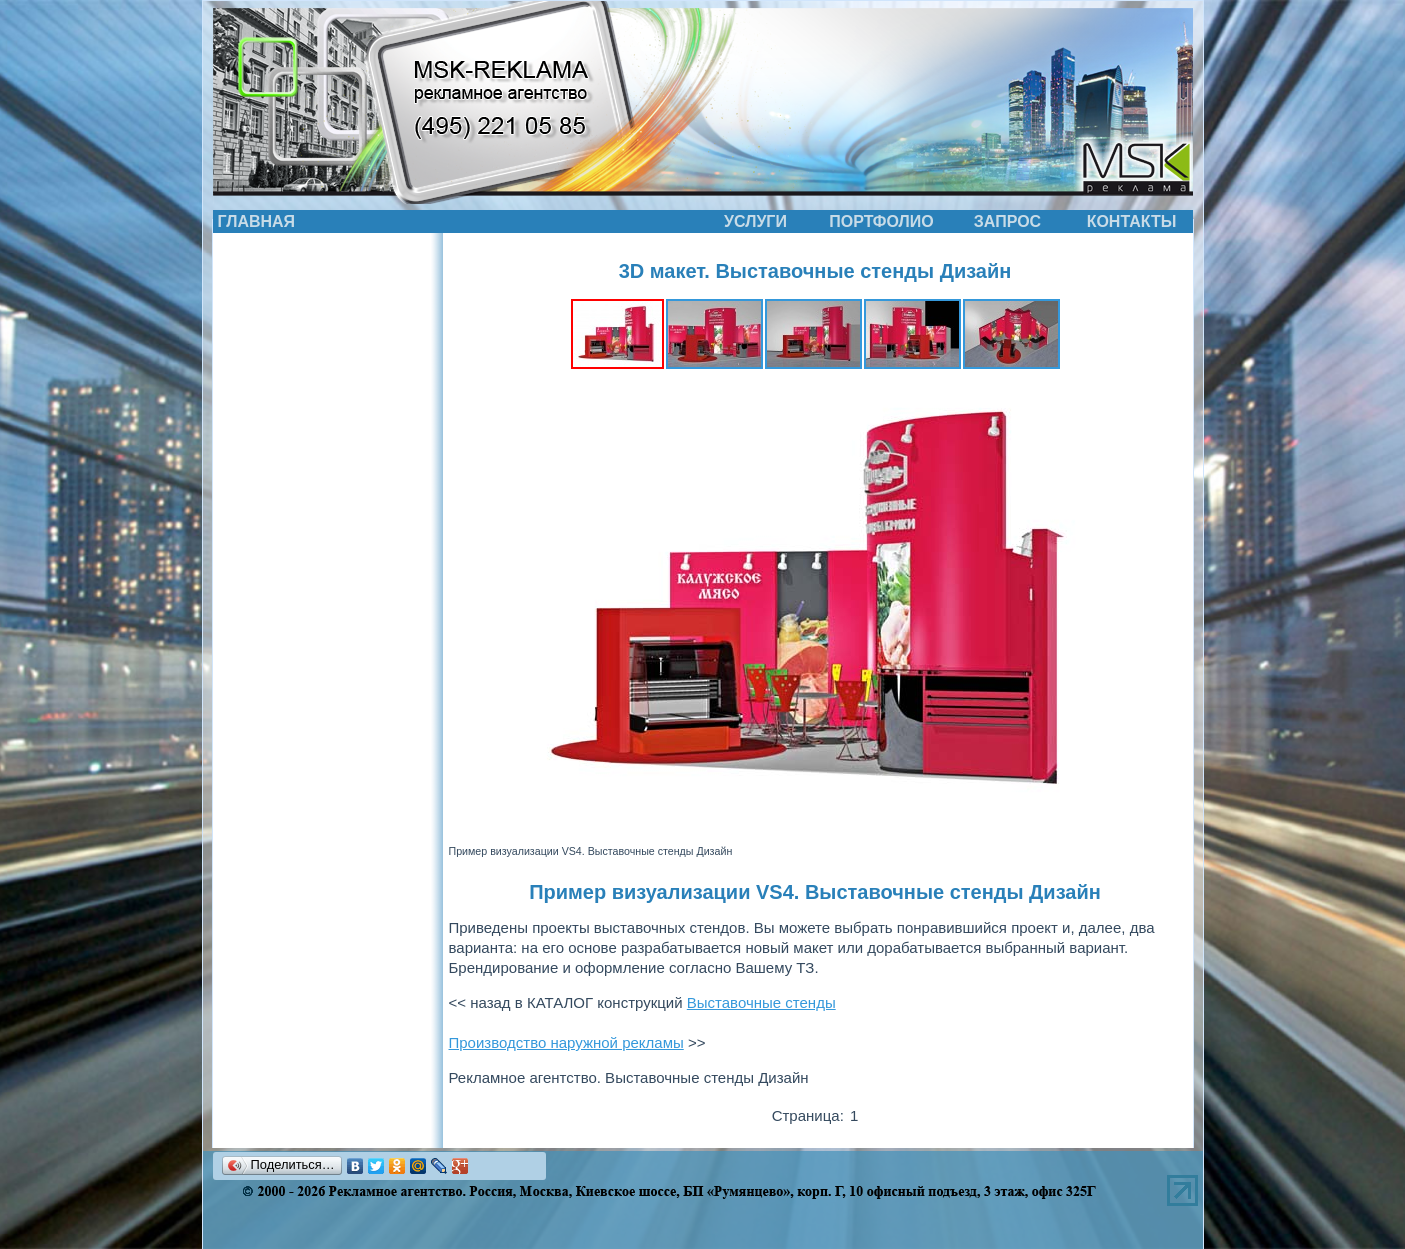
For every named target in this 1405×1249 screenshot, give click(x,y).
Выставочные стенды (761, 1002)
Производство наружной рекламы (566, 1042)
